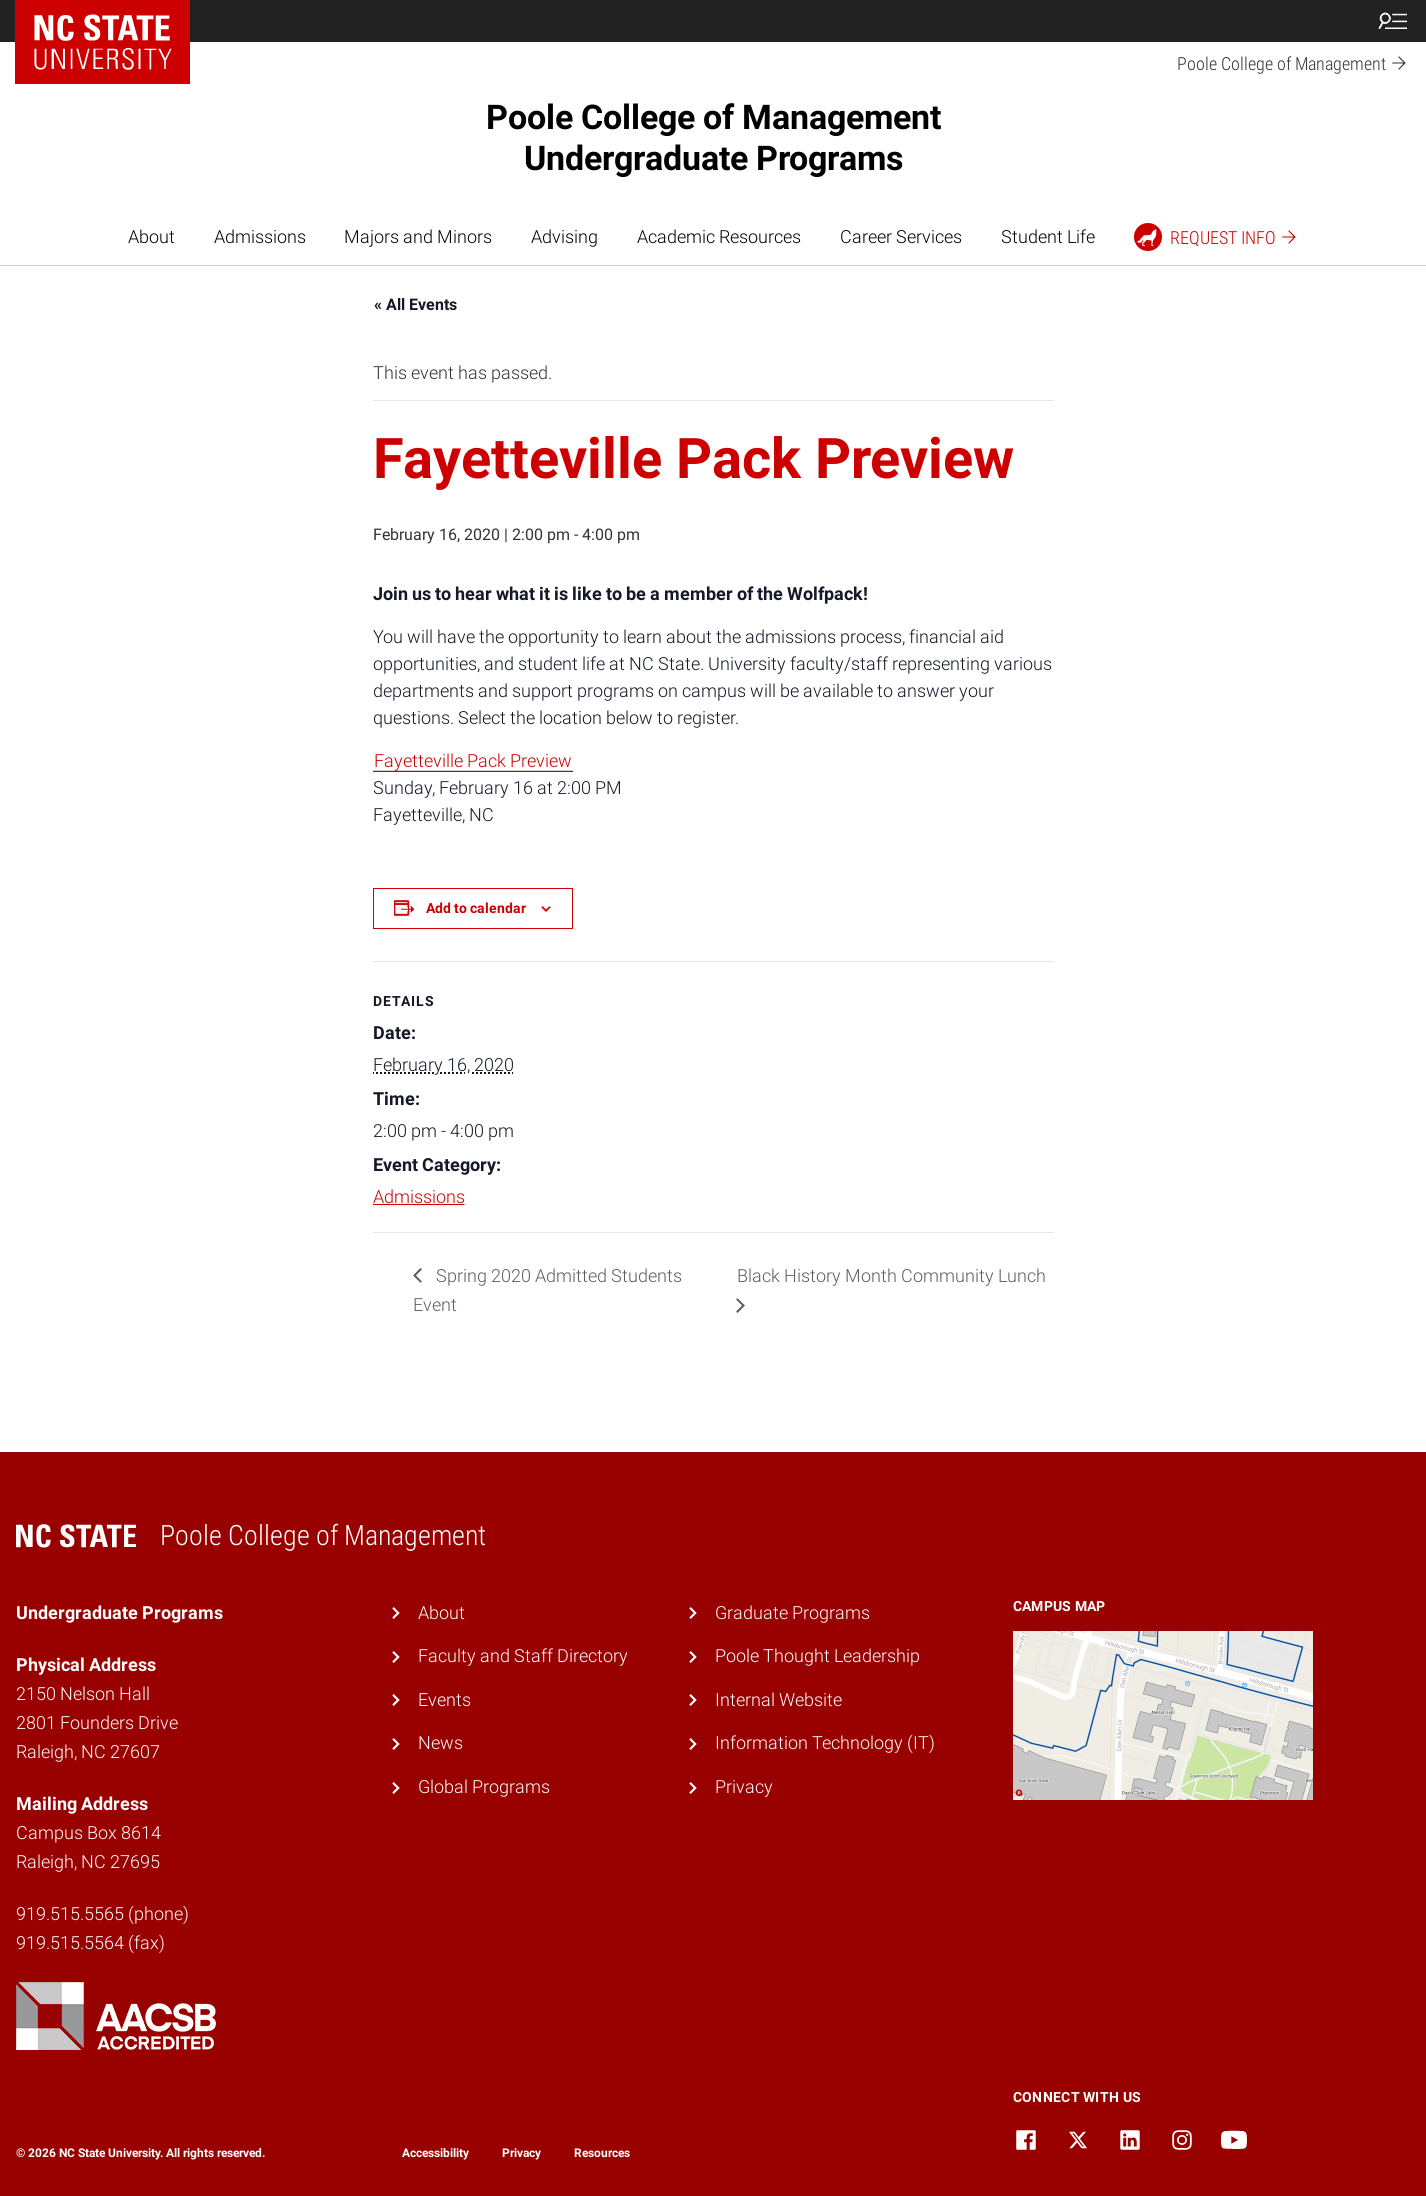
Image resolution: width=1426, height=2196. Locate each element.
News (440, 1742)
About (151, 236)
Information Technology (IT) (825, 1742)
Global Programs (484, 1786)
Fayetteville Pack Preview (473, 760)
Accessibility (435, 2153)
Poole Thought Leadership (817, 1655)
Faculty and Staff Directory (523, 1655)
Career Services (901, 236)
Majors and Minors (418, 236)
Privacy (744, 1786)
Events (444, 1699)
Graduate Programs (792, 1612)
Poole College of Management (713, 137)
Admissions (260, 236)
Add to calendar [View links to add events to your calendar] (476, 908)
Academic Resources (719, 236)
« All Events (415, 304)
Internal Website (778, 1699)
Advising (564, 236)
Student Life (1048, 236)
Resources (602, 2153)
